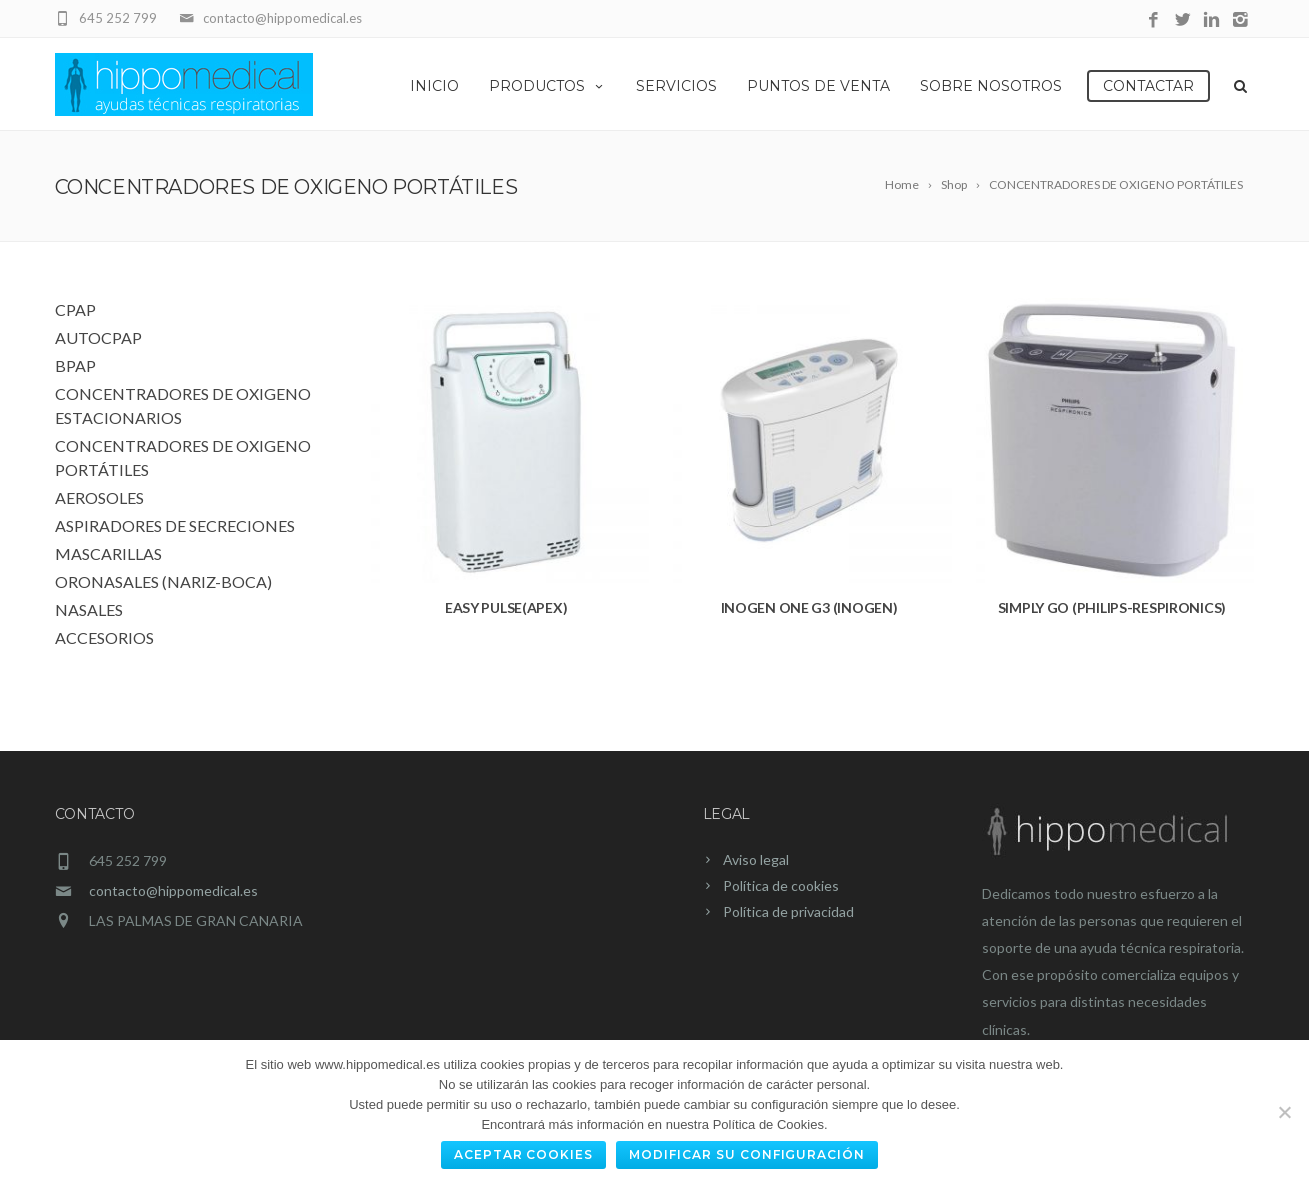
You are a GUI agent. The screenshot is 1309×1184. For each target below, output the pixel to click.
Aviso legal (756, 859)
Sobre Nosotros (991, 86)
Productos (547, 86)
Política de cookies (781, 885)
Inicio (434, 86)
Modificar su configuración (747, 1154)
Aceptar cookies (523, 1154)
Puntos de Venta (818, 86)
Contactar (1148, 86)
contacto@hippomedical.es (173, 890)
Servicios (676, 86)
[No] (1284, 1112)
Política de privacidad (788, 911)
